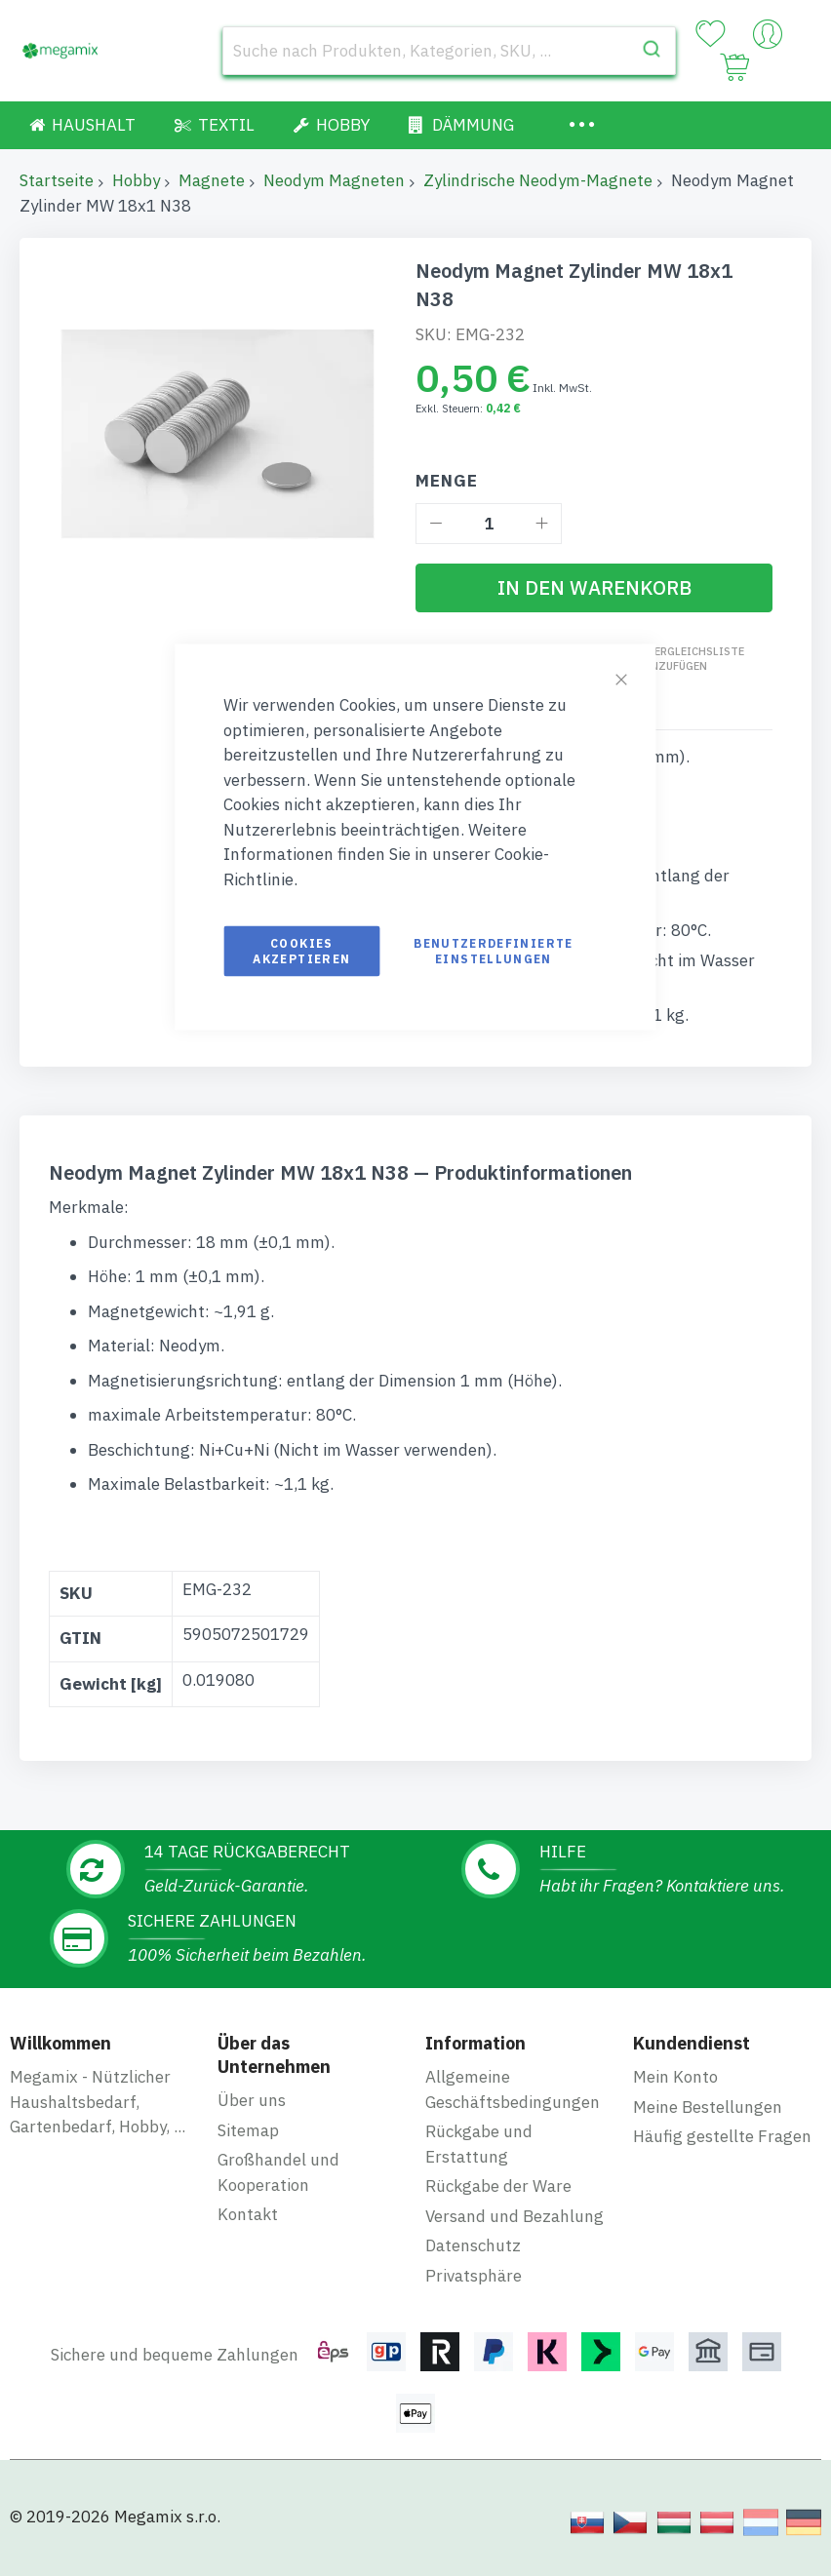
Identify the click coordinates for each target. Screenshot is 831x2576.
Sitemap (248, 2130)
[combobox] (449, 50)
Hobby (136, 180)
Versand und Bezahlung (514, 2216)
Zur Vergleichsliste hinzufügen (683, 658)
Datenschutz (473, 2245)
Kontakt (248, 2214)
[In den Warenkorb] (594, 588)
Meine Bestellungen (707, 2107)
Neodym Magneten (334, 180)
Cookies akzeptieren (301, 951)
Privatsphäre (473, 2275)
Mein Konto (675, 2077)
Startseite (57, 180)
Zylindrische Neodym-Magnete (538, 180)
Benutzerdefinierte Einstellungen (493, 951)
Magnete (211, 180)
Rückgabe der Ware (498, 2186)
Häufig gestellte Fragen (722, 2136)
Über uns (252, 2100)
